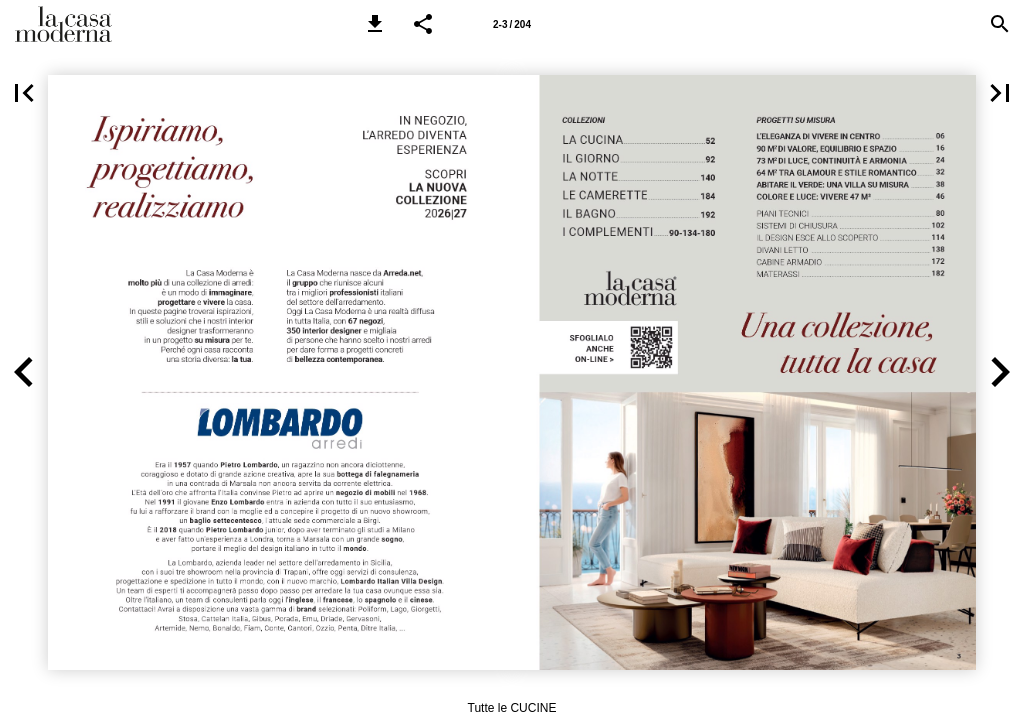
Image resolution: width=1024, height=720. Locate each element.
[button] (375, 24)
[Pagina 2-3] (512, 24)
